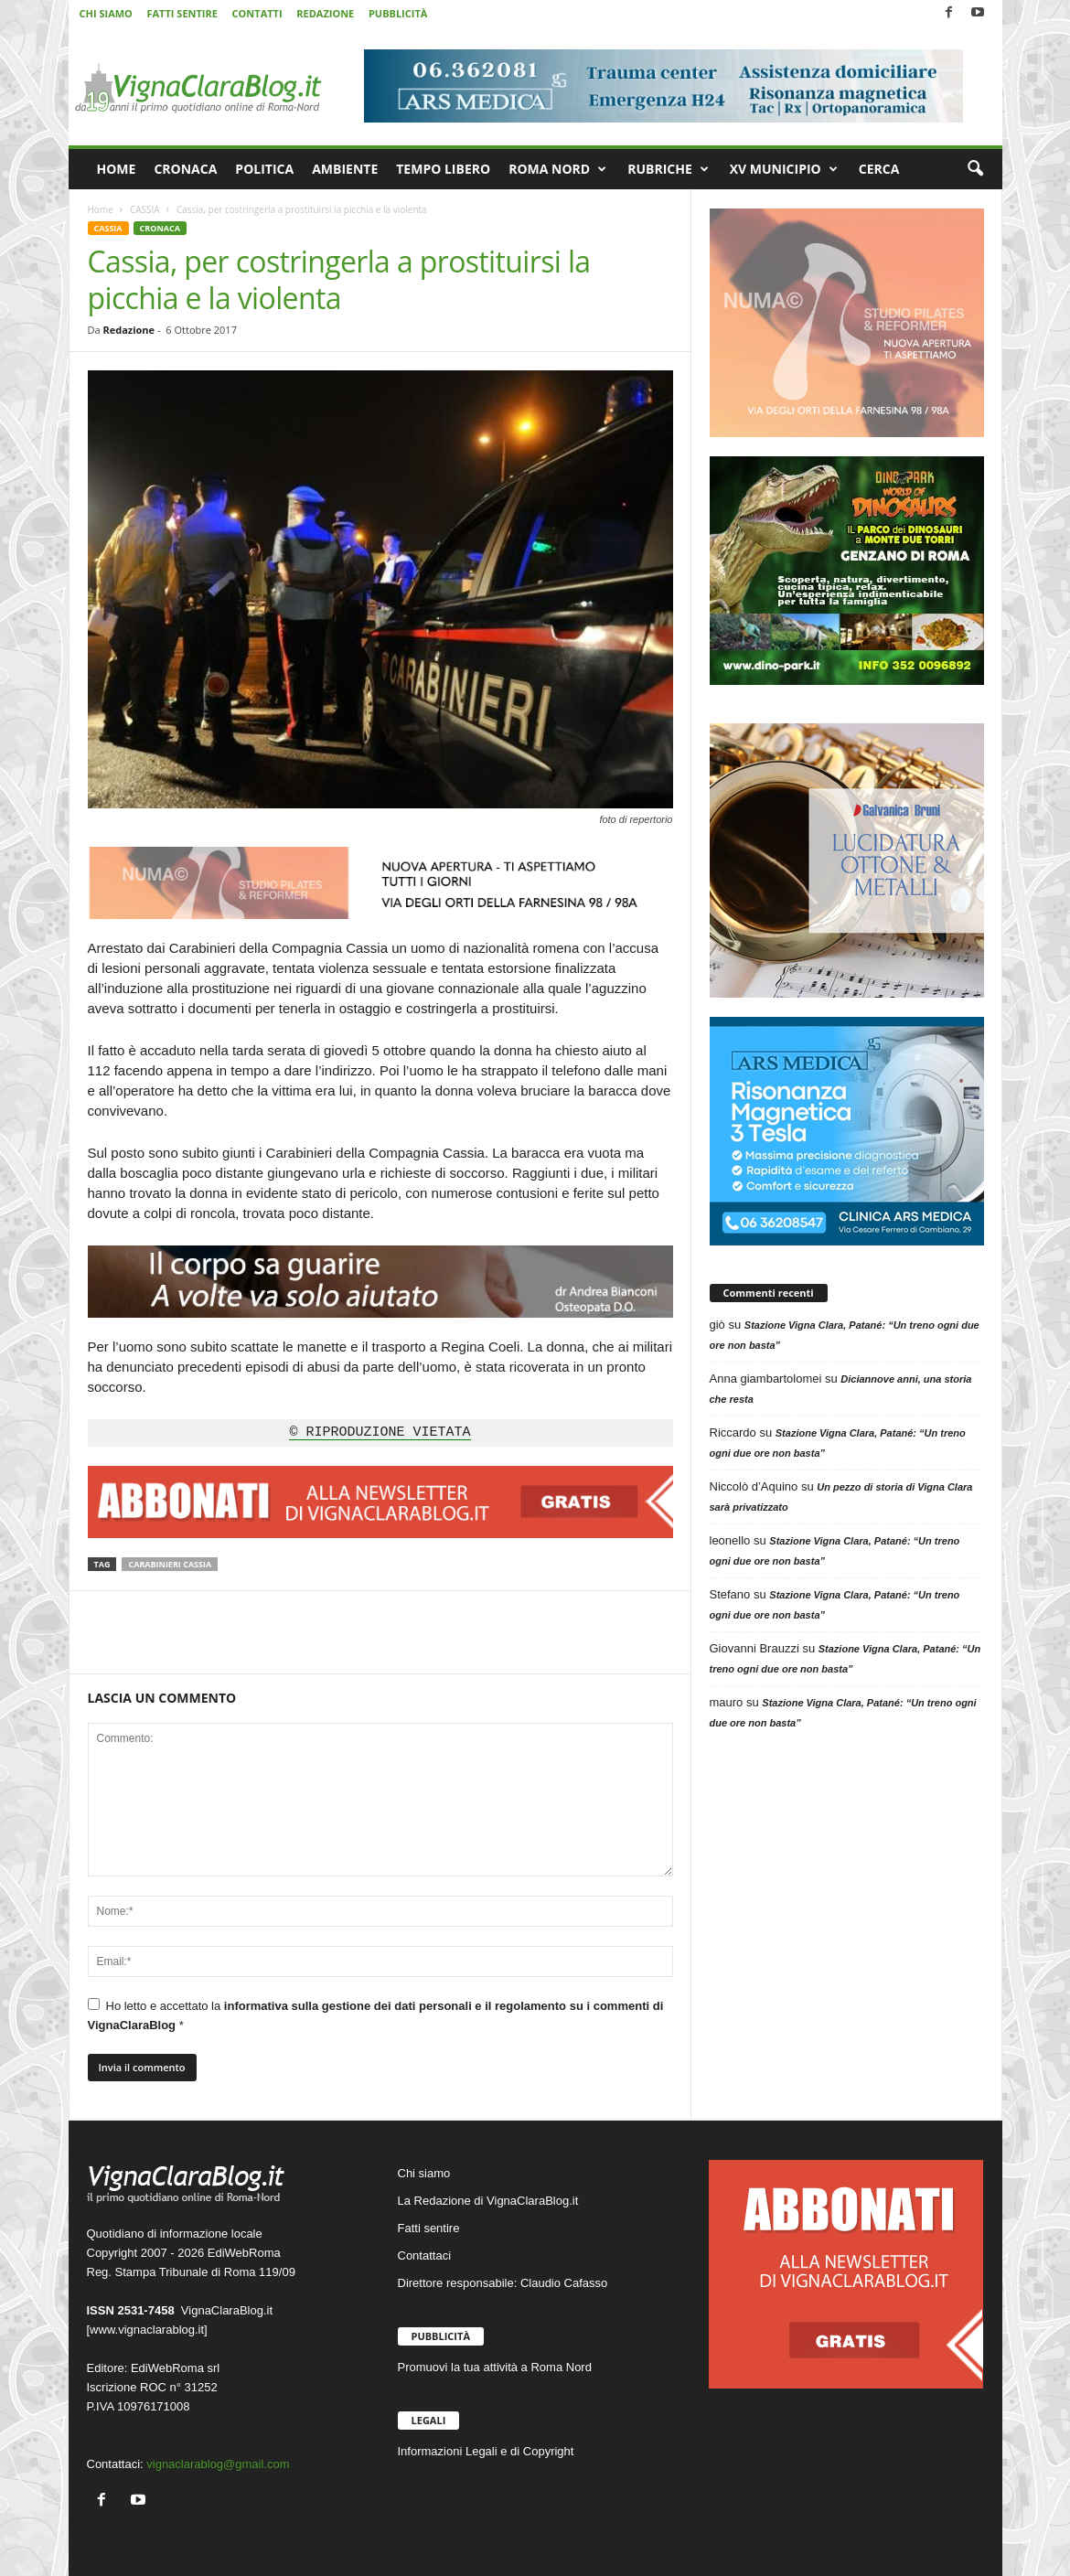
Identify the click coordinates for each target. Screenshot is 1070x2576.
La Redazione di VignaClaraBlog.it (488, 2200)
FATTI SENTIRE (181, 13)
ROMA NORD (557, 169)
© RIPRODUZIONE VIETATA (379, 1433)
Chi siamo (424, 2173)
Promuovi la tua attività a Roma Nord (495, 2367)
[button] (975, 169)
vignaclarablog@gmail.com (217, 2464)
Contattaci (425, 2255)
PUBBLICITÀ (398, 13)
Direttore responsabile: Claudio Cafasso (503, 2283)
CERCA (879, 168)
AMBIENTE (345, 168)
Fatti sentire (429, 2228)
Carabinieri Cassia (169, 1564)
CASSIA (145, 209)
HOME (116, 168)
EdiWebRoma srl (175, 2368)
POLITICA (264, 168)
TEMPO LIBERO (443, 168)
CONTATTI (257, 13)
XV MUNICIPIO (784, 169)
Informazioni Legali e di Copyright (486, 2451)
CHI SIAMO (106, 13)
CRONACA (185, 168)
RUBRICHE (668, 169)
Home (100, 209)
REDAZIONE (325, 13)
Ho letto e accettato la (376, 2015)
